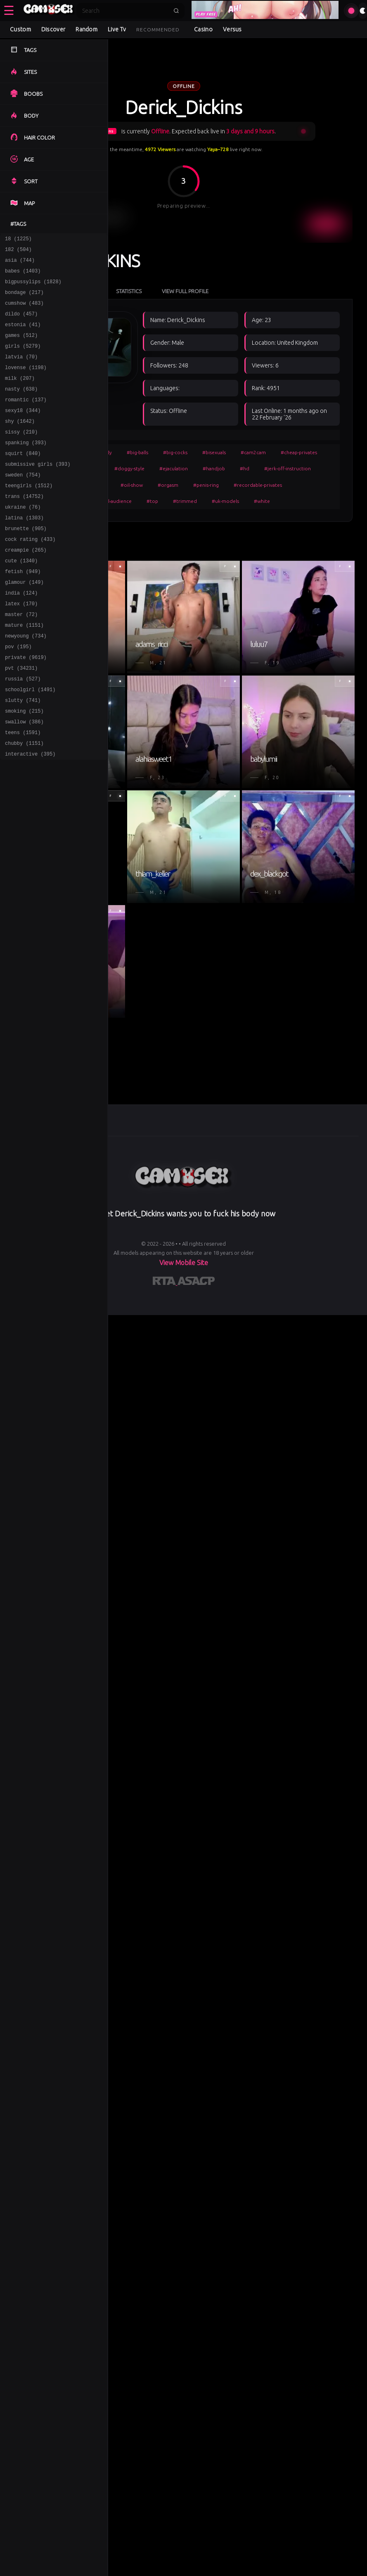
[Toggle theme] (363, 10)
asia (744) (20, 263)
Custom (20, 29)
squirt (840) (22, 479)
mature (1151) (24, 670)
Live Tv (117, 29)
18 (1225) (18, 239)
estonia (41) (22, 335)
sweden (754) (22, 503)
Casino (203, 29)
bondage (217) (24, 299)
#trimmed (185, 501)
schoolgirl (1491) (30, 742)
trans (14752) (24, 527)
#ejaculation (173, 468)
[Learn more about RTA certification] (165, 1282)
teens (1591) (22, 790)
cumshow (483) (24, 311)
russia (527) (22, 730)
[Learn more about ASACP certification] (196, 1282)
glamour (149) (24, 622)
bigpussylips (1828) (33, 287)
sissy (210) (21, 455)
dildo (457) (21, 323)
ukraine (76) (22, 539)
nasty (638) (21, 407)
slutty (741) (22, 754)
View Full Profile (185, 291)
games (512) (21, 347)
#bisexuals (214, 452)
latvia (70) (21, 371)
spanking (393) (26, 467)
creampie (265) (26, 586)
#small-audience (113, 501)
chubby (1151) (24, 802)
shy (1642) (20, 443)
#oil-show (132, 485)
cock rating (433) (30, 574)
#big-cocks (175, 452)
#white (262, 501)
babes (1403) (22, 275)
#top (152, 501)
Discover (53, 29)
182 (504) (18, 251)
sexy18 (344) (22, 431)
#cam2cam (253, 452)
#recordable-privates (258, 485)
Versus (232, 29)
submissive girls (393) (37, 491)
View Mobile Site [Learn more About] (183, 1262)
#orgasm (168, 485)
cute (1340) (21, 598)
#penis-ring (206, 485)
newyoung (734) (26, 682)
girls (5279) (22, 359)
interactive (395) (30, 814)
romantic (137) (26, 419)
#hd (244, 468)
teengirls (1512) (28, 515)
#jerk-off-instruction (287, 468)
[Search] (125, 10)
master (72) (21, 658)
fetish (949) (22, 610)
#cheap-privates (299, 452)
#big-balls (137, 452)
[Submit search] (176, 11)
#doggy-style (129, 468)
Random (86, 29)
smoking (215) (24, 766)
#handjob (214, 468)
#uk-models (225, 501)
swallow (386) (24, 778)
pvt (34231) (21, 718)
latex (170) (21, 646)
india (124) (21, 634)
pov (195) (18, 694)
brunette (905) (26, 562)
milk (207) (20, 395)
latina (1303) (24, 551)
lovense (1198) (26, 383)
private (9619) (26, 706)
